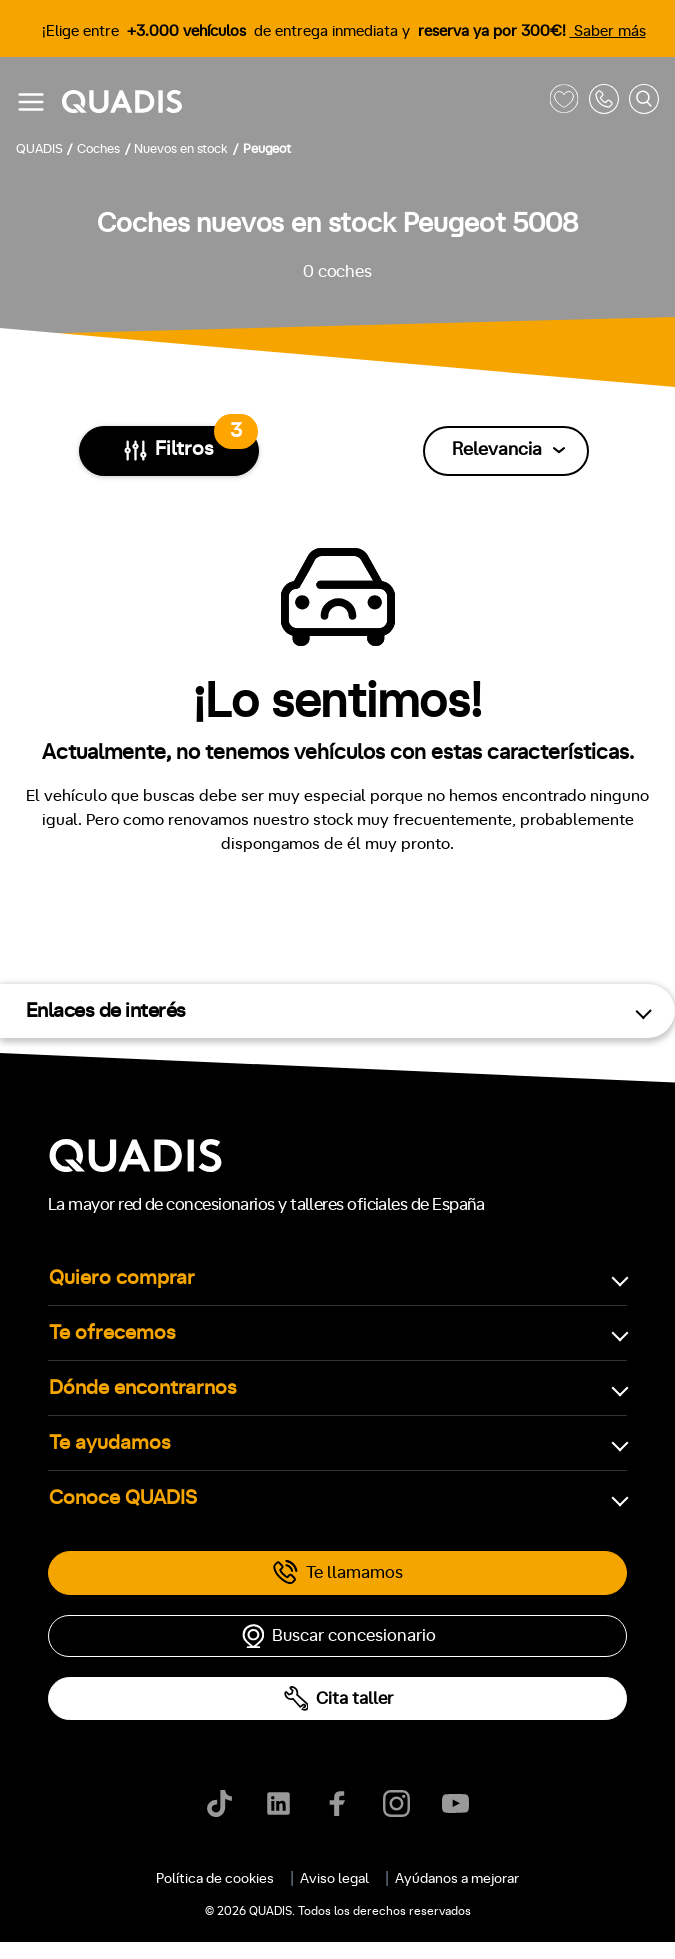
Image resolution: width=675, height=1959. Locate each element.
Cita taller (338, 1698)
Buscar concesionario (338, 1636)
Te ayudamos (110, 1443)
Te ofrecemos (112, 1333)
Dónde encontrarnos (143, 1388)
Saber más (608, 31)
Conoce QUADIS (123, 1498)
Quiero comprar (122, 1278)
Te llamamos (337, 1573)
